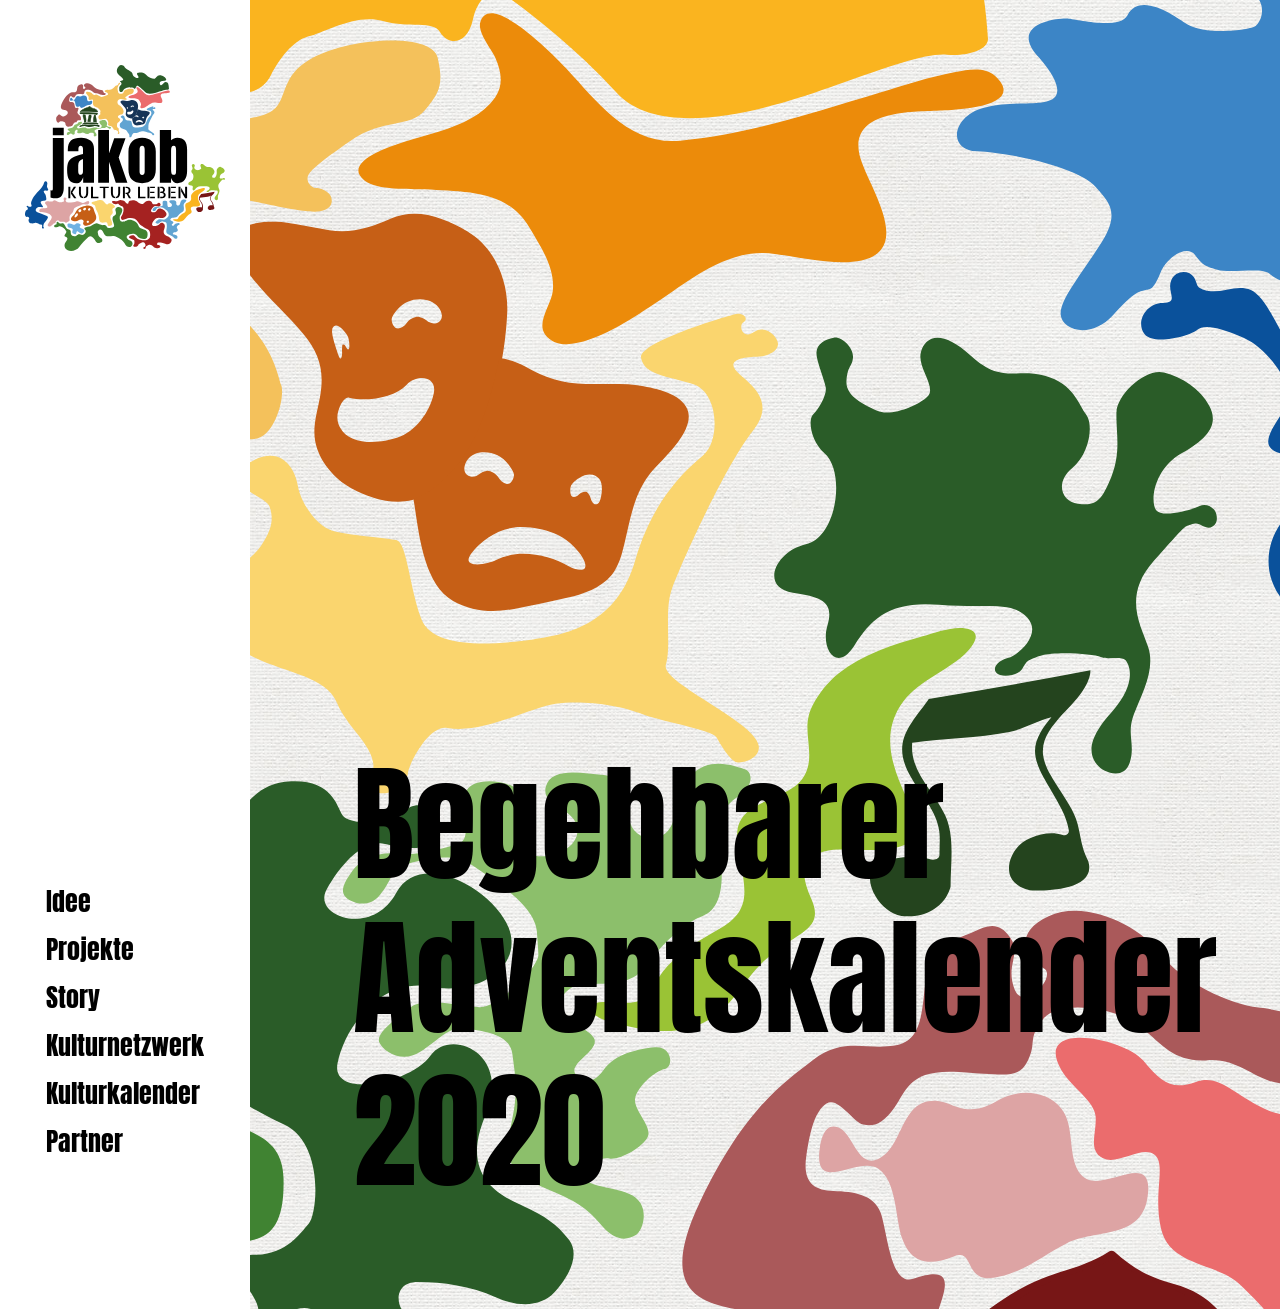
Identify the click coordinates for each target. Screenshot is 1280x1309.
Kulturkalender (123, 1093)
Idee (68, 901)
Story (73, 997)
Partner (84, 1141)
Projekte (90, 949)
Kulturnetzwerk (125, 1045)
